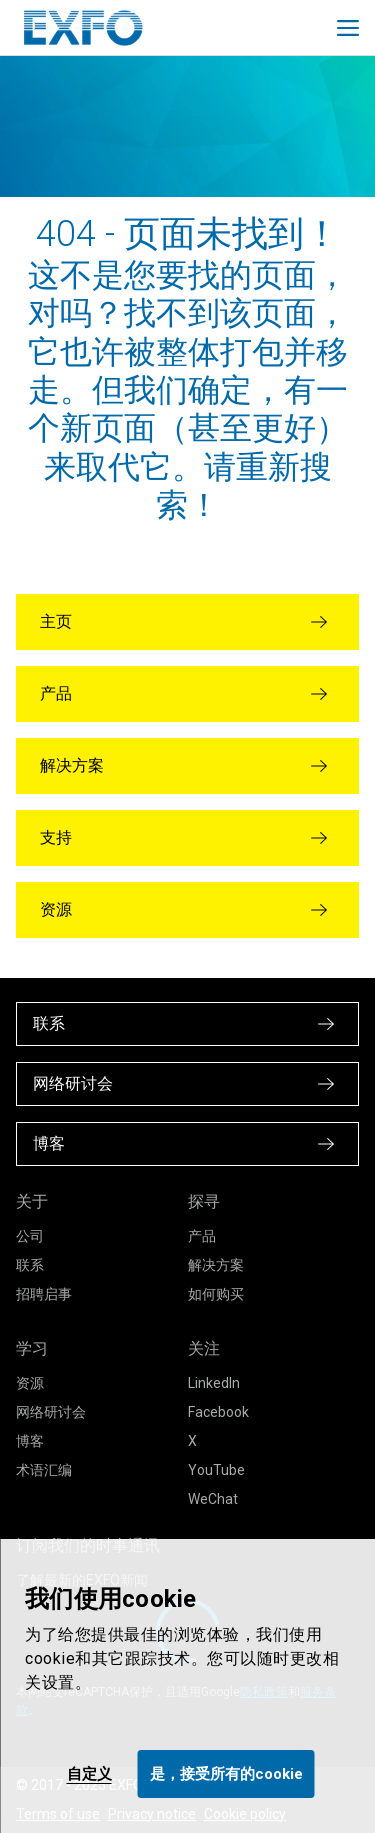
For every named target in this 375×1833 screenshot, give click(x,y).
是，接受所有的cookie (226, 1774)
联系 (30, 1265)
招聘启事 (44, 1294)
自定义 (89, 1774)
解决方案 (216, 1265)
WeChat (213, 1499)
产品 (202, 1236)
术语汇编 (44, 1470)
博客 (30, 1441)
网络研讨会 (51, 1412)
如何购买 (216, 1294)
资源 (30, 1383)
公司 (30, 1236)
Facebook (218, 1412)
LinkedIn (214, 1383)
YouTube (216, 1470)
